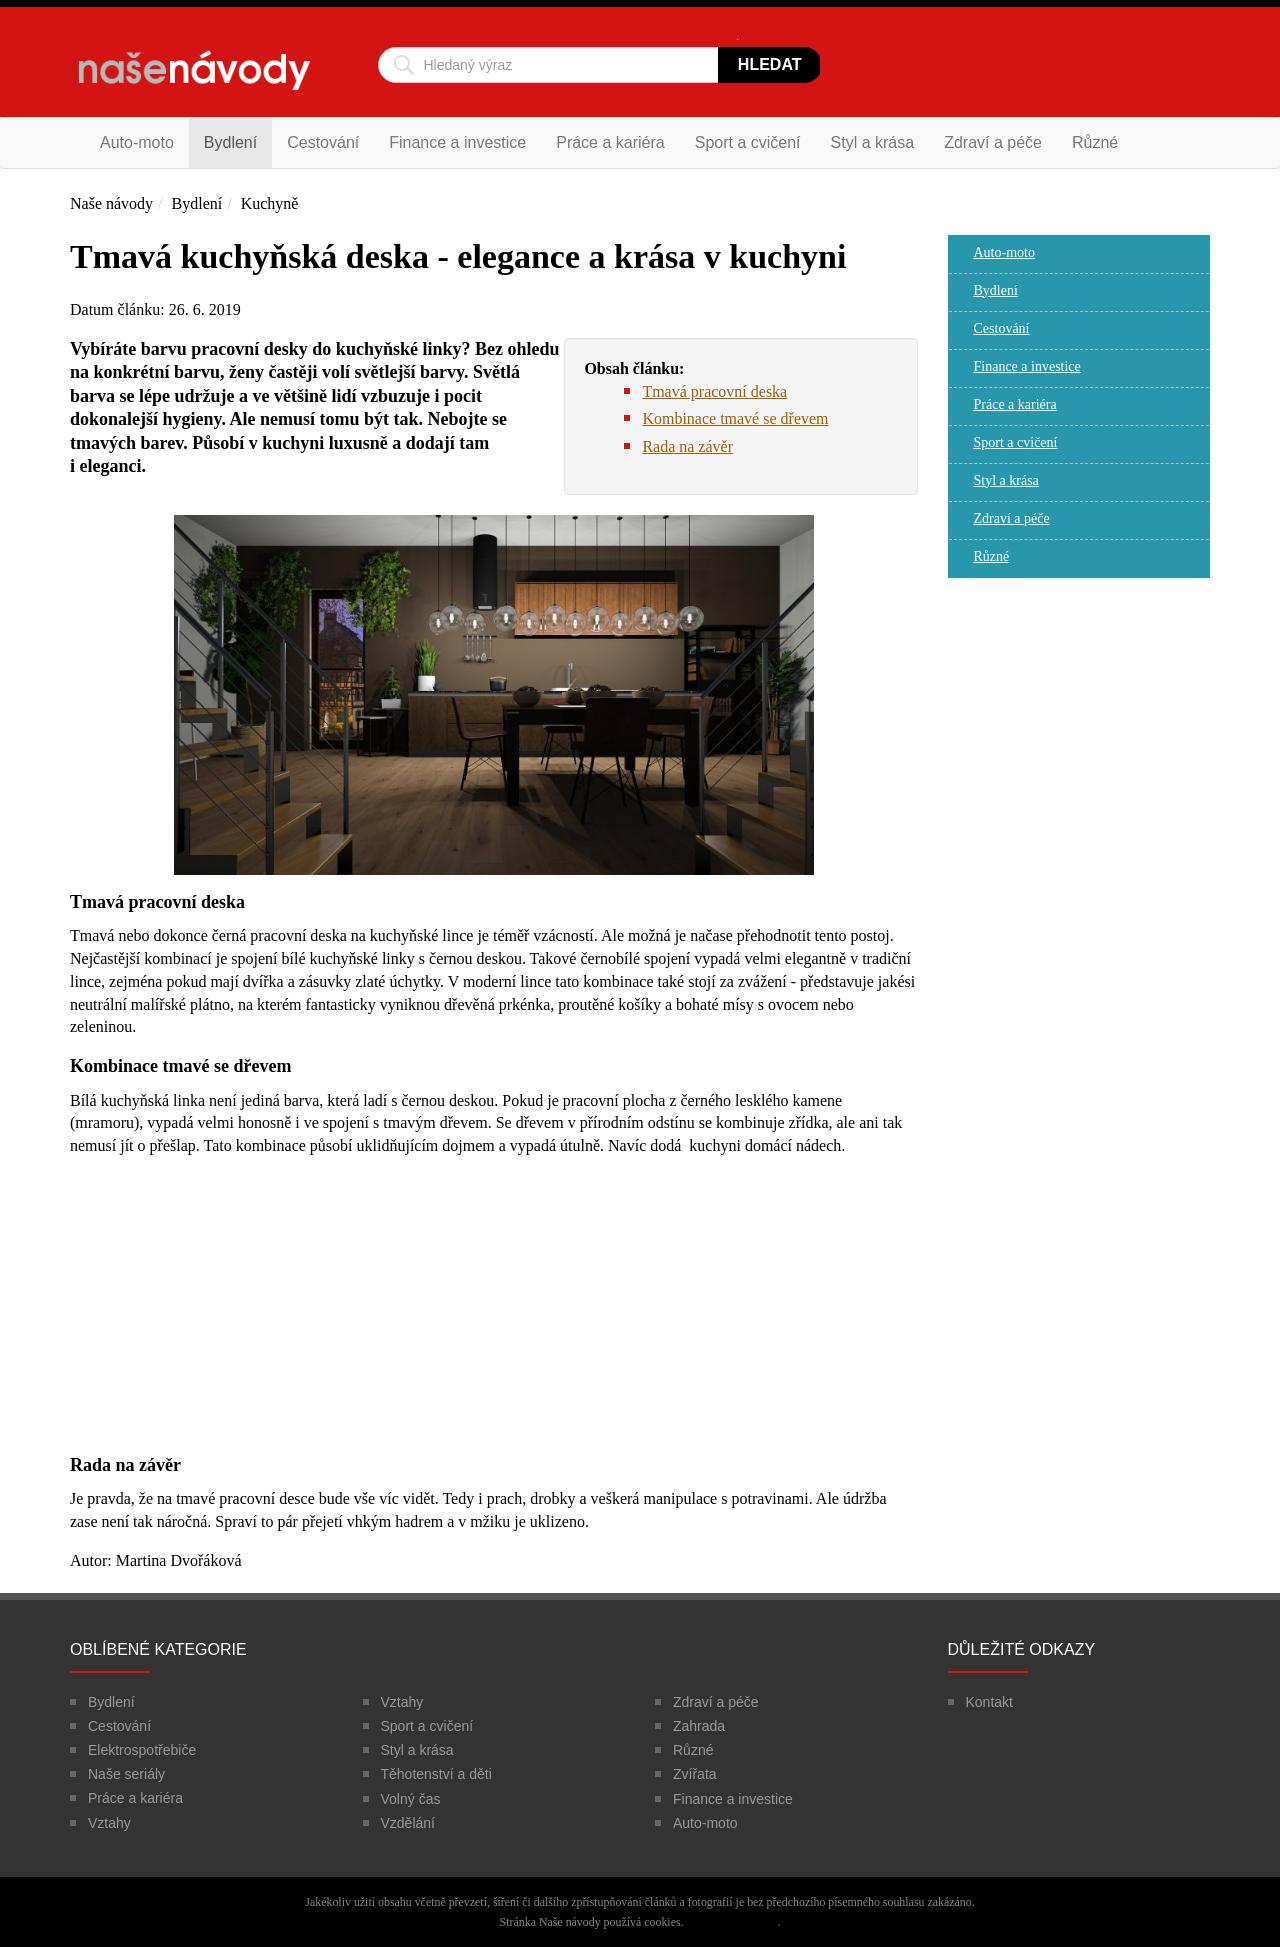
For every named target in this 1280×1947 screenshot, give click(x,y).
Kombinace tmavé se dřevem (735, 418)
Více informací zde (731, 1922)
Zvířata (695, 1774)
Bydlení (230, 142)
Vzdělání (408, 1823)
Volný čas (411, 1799)
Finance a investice (457, 142)
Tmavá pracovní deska (714, 391)
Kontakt (989, 1702)
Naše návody (111, 203)
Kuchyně (270, 203)
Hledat (770, 64)
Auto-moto (137, 142)
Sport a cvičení (748, 142)
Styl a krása (873, 142)
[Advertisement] (494, 1314)
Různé (1095, 142)
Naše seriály (126, 1774)
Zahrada (699, 1726)
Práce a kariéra (610, 142)
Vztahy (109, 1823)
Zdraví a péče (993, 142)
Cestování (323, 142)
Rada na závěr (687, 446)
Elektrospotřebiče (142, 1750)
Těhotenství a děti (436, 1774)
